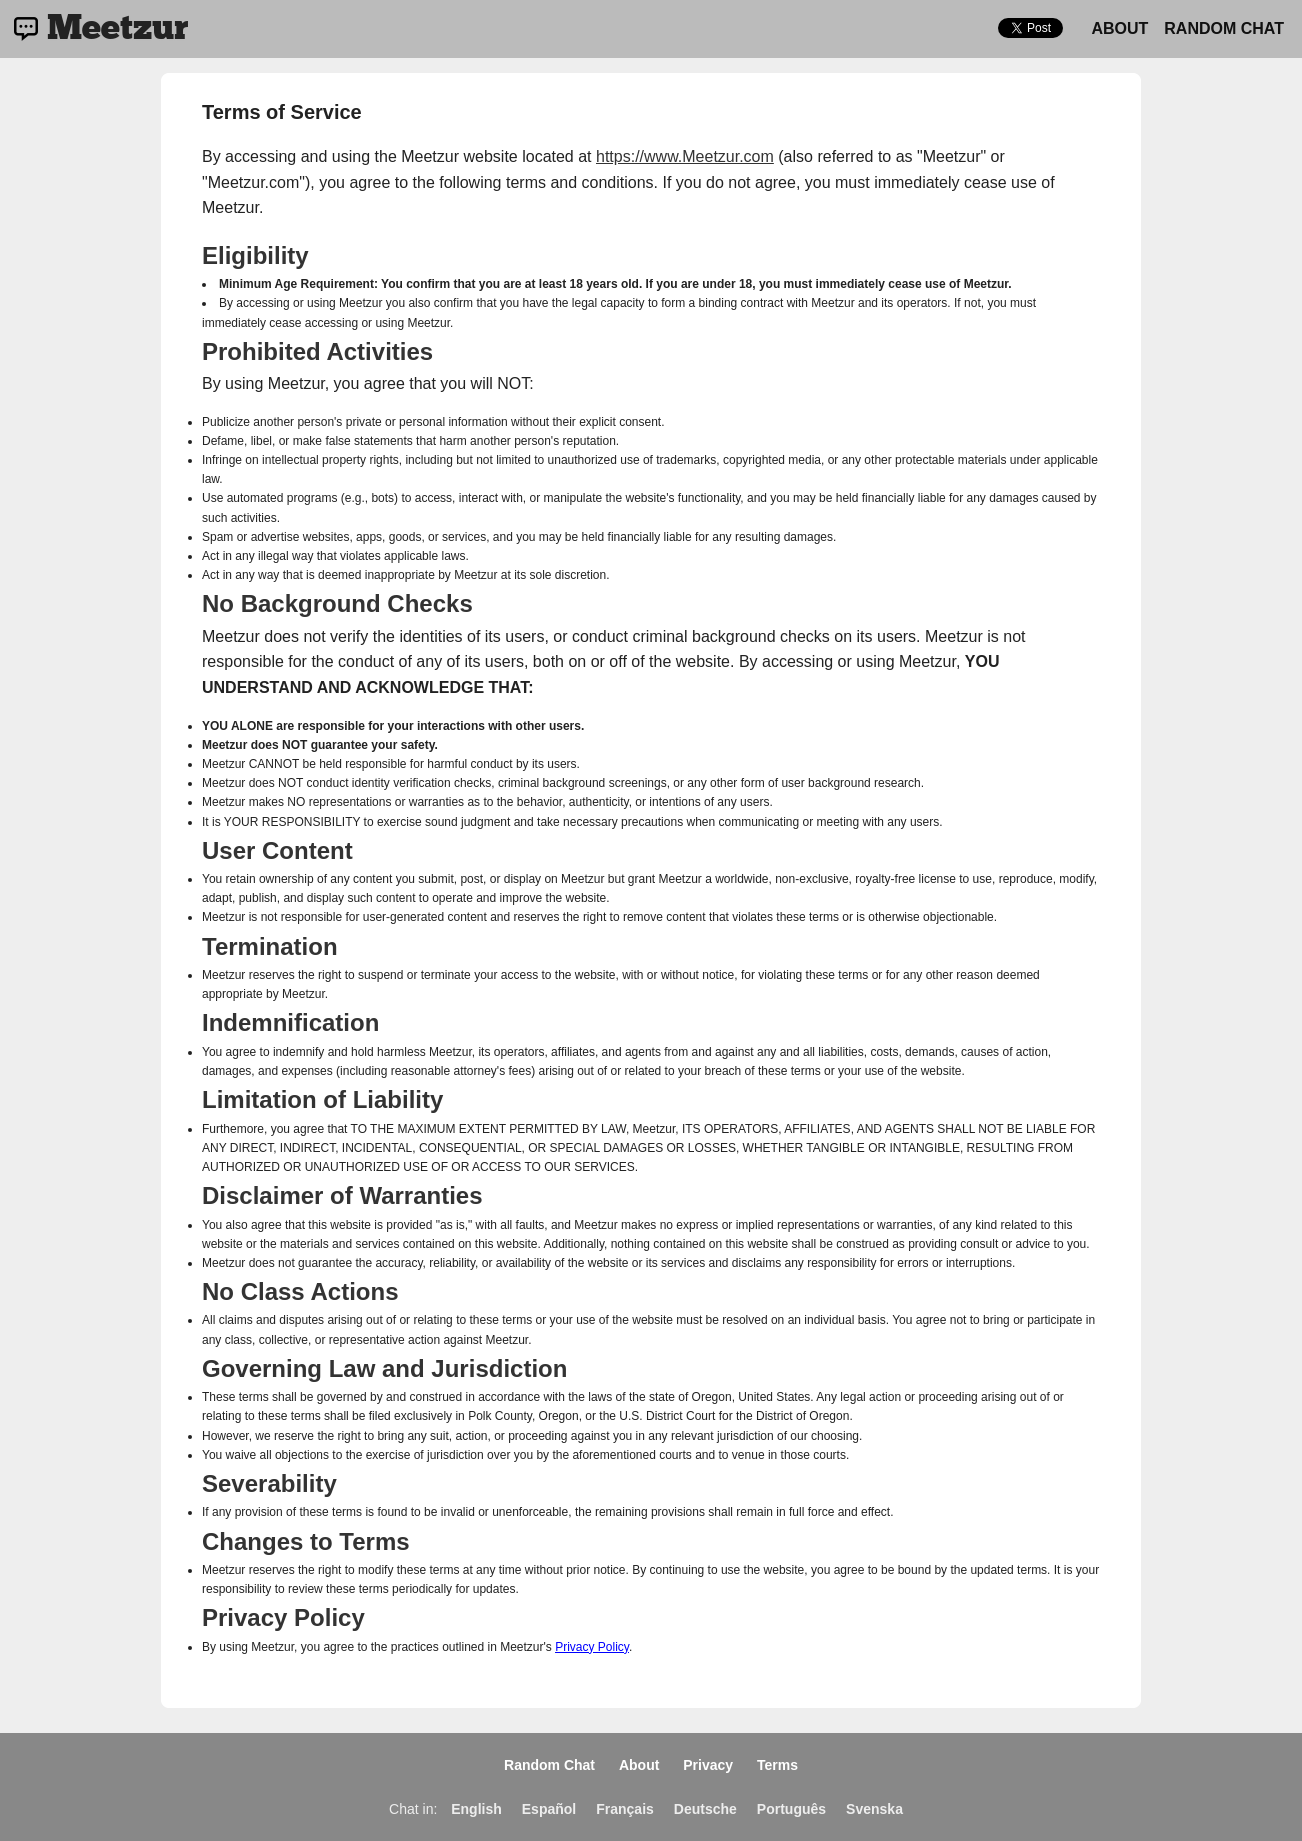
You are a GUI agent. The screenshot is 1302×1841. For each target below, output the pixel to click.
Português (791, 1809)
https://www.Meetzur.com (685, 156)
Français (625, 1809)
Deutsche (705, 1809)
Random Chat (1224, 28)
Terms (777, 1765)
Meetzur (117, 29)
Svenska (874, 1809)
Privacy (708, 1765)
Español (549, 1809)
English (476, 1809)
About (1119, 28)
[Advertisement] (1224, 396)
